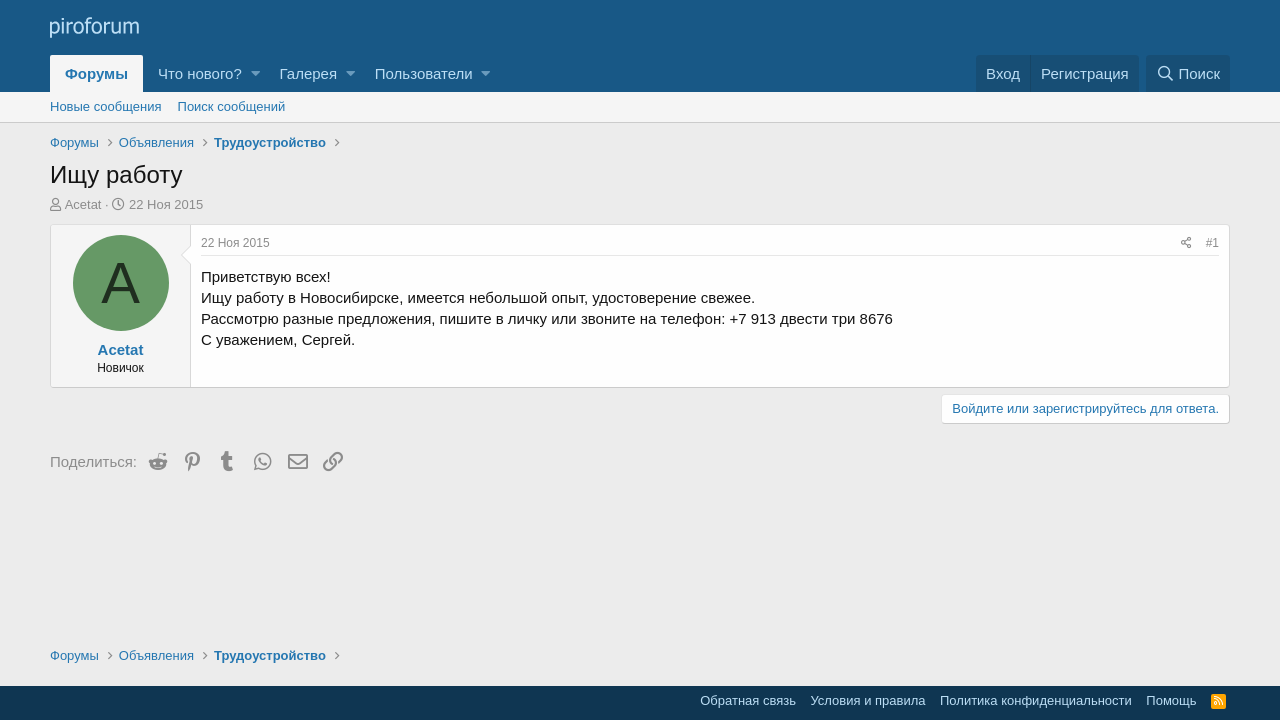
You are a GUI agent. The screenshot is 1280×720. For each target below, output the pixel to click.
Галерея (309, 73)
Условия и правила (867, 700)
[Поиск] (1188, 73)
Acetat (83, 204)
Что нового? (200, 73)
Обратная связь (748, 700)
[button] (255, 73)
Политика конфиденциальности (1036, 700)
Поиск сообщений (232, 106)
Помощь (1171, 700)
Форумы (96, 73)
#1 (1212, 243)
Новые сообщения (106, 106)
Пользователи (424, 73)
